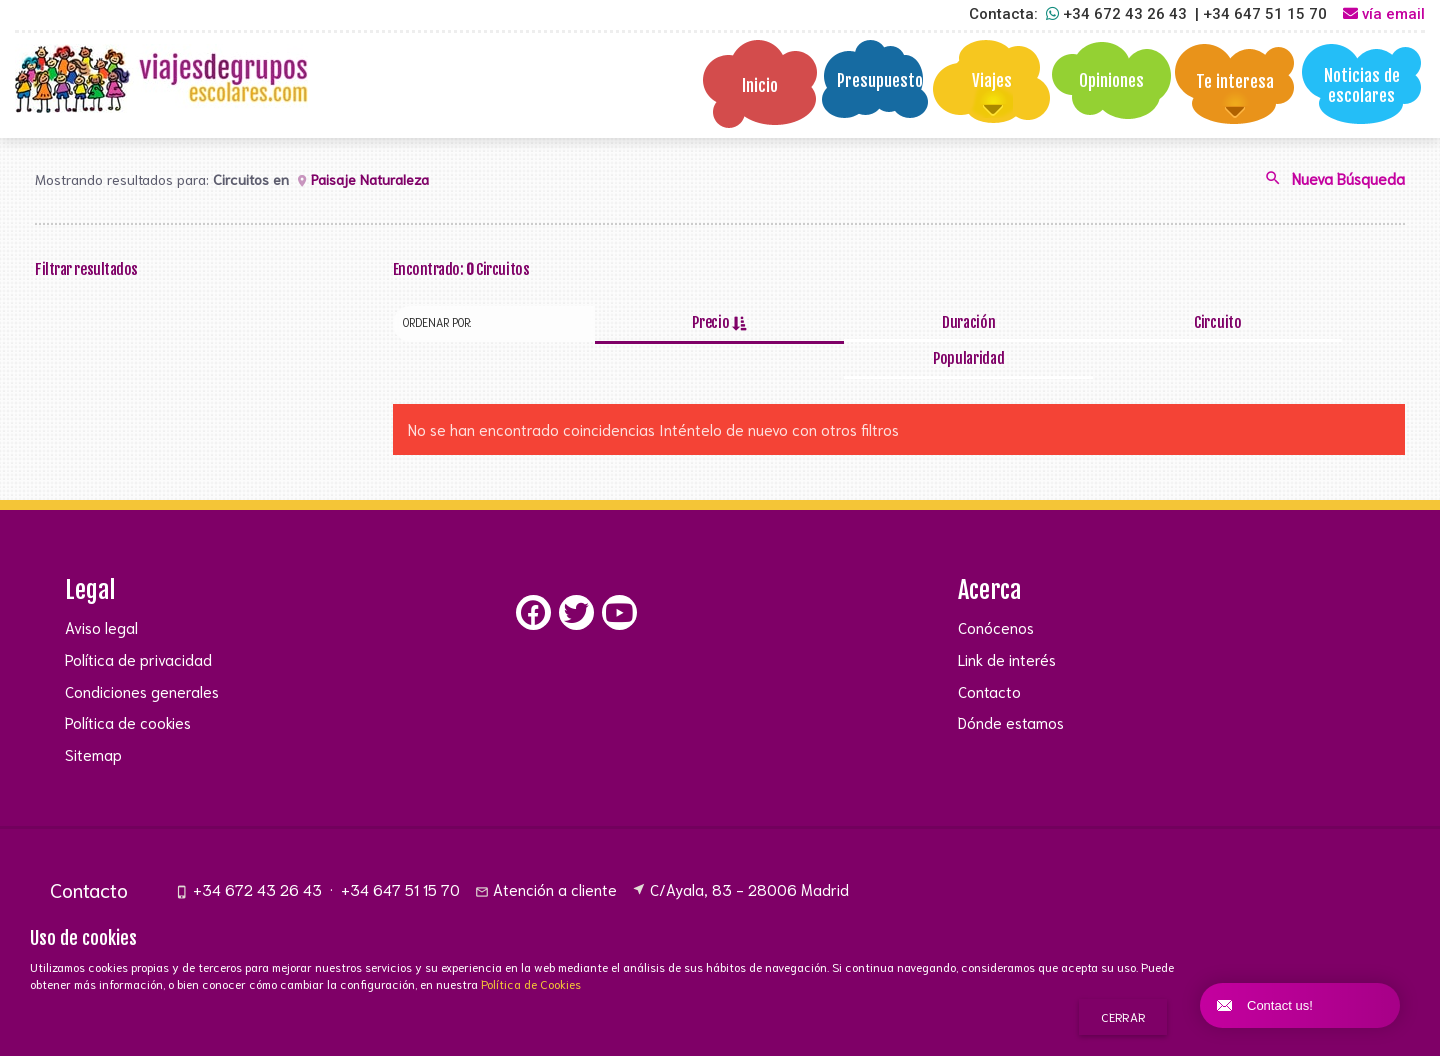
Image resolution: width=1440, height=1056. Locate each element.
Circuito (1101, 322)
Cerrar (1123, 1016)
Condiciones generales (142, 656)
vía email (1384, 14)
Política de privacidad (138, 624)
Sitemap (93, 719)
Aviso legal (101, 592)
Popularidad (1304, 322)
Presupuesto (880, 80)
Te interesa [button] (1235, 81)
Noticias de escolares (1362, 85)
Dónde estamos (1011, 687)
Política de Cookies (531, 983)
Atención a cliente (546, 854)
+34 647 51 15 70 (400, 854)
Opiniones (1111, 80)
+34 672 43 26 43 (248, 854)
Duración (899, 322)
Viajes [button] (992, 80)
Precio (696, 322)
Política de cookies (128, 687)
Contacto (989, 656)
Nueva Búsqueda (1334, 180)
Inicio (760, 85)
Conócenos (996, 592)
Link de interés (1007, 624)
